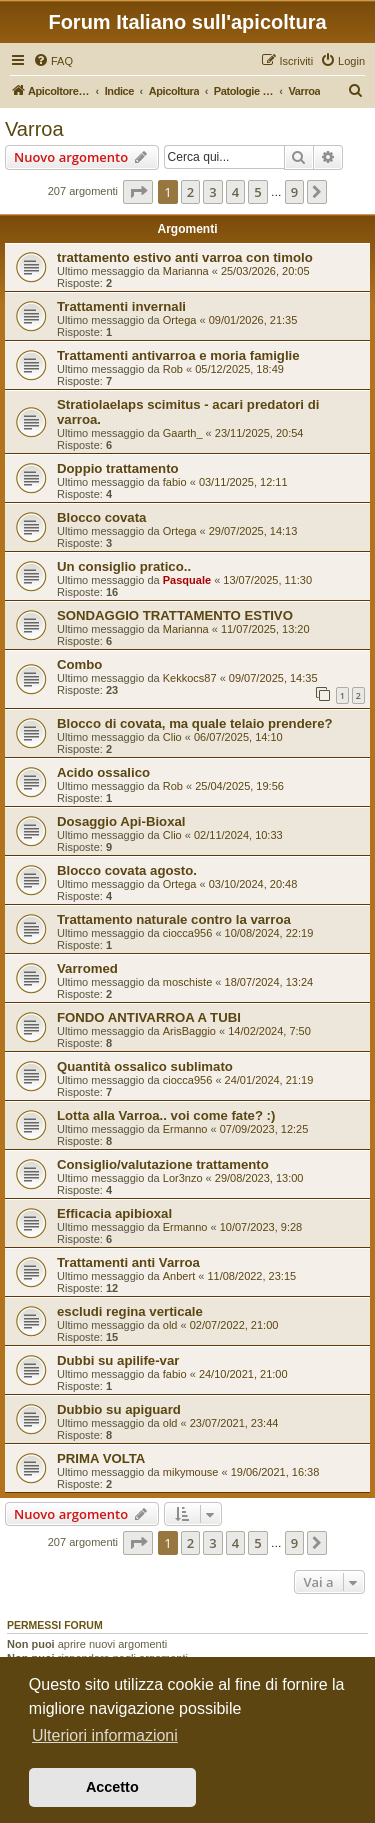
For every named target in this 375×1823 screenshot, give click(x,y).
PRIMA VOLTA (101, 1458)
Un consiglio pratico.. (124, 566)
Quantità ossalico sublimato (145, 1066)
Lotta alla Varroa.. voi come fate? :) (166, 1115)
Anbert (179, 1276)
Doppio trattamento (118, 468)
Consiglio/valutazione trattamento (163, 1164)
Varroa (34, 129)
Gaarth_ (183, 433)
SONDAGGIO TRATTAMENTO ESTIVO (175, 615)
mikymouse (191, 1472)
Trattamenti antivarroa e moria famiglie (178, 355)
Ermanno (185, 1129)
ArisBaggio (189, 1031)
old (170, 1325)
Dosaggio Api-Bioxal (121, 821)
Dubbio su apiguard (119, 1409)
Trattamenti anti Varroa (128, 1262)
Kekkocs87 (190, 678)
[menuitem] (53, 61)
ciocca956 (188, 933)
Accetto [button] (112, 1787)
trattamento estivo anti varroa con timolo (185, 257)
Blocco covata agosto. (127, 870)
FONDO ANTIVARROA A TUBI (149, 1017)
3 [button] (212, 192)
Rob (173, 369)
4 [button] (235, 192)
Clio (172, 737)
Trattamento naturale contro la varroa (174, 919)
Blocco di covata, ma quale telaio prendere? (195, 723)
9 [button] (294, 192)
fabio (175, 482)
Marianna (186, 271)
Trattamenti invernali (121, 306)
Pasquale (187, 580)
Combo (79, 664)
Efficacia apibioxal (114, 1213)
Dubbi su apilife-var (118, 1360)
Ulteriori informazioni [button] (105, 1735)
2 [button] (190, 192)
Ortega (180, 320)
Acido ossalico (103, 772)
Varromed (87, 968)
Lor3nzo (183, 1178)
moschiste (188, 982)
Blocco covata (101, 517)
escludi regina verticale (130, 1311)
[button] (138, 192)
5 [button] (257, 192)
